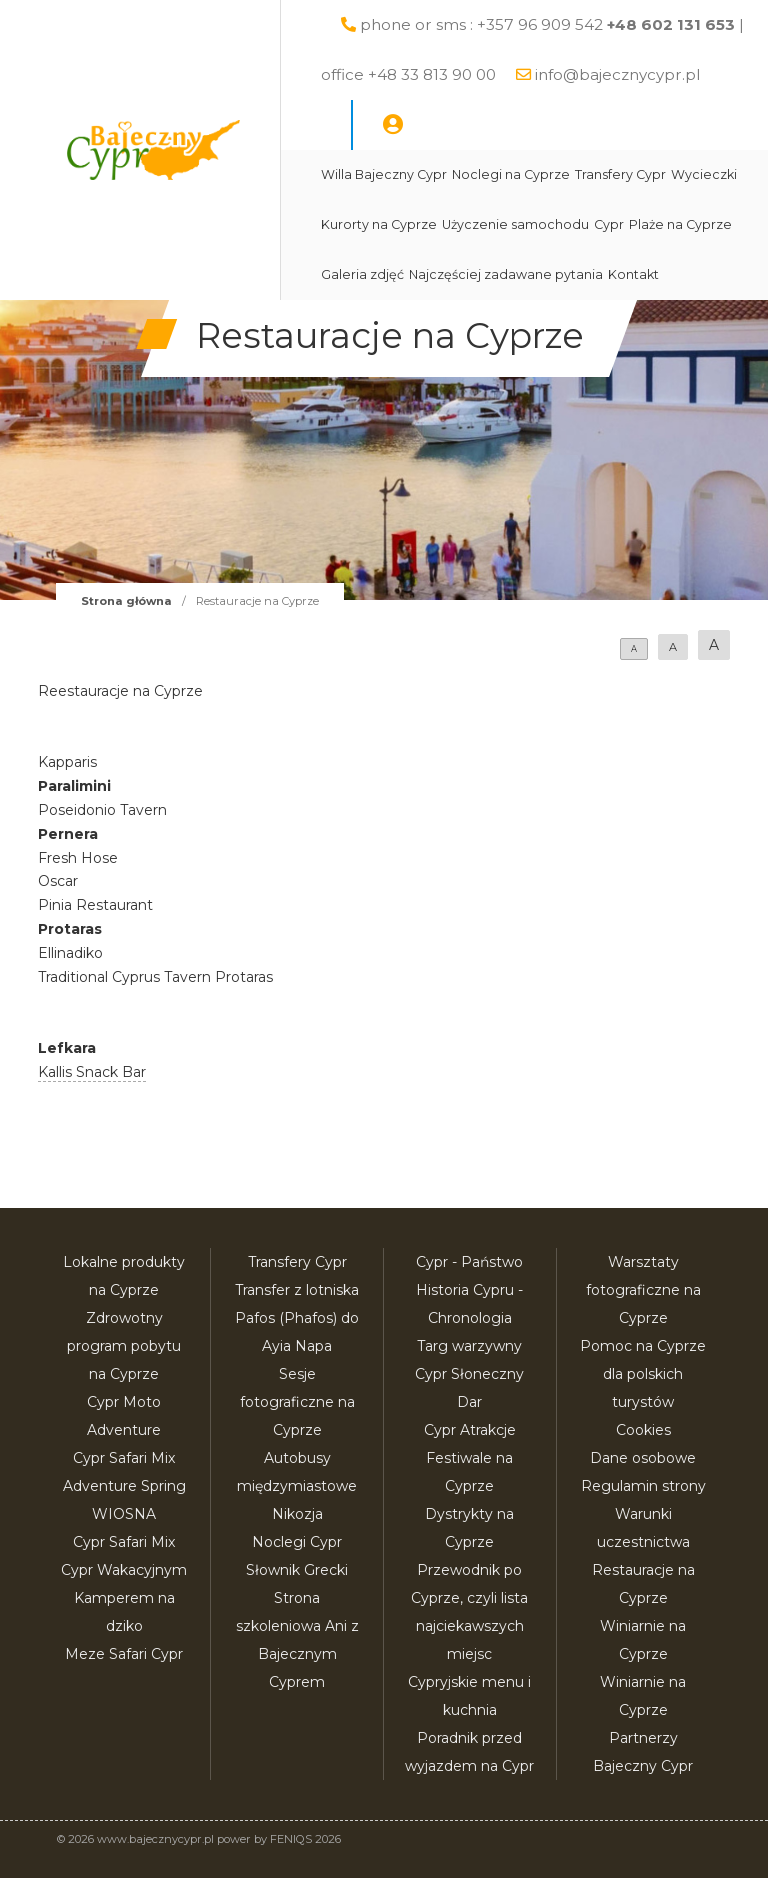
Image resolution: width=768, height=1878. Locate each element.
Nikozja (297, 1514)
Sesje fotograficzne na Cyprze (297, 1402)
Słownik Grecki (297, 1570)
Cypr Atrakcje (470, 1430)
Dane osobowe (643, 1458)
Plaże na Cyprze (680, 224)
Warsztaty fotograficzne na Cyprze (643, 1290)
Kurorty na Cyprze (379, 224)
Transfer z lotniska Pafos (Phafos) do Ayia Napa (297, 1318)
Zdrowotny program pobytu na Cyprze (124, 1346)
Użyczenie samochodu (515, 224)
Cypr (609, 224)
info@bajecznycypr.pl (617, 74)
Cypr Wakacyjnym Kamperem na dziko (124, 1598)
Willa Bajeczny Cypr (384, 174)
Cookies (643, 1430)
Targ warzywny (469, 1346)
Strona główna (126, 601)
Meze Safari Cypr (124, 1654)
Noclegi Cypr (297, 1542)
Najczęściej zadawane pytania (506, 274)
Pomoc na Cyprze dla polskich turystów (643, 1374)
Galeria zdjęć (362, 274)
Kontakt (633, 274)
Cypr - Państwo (469, 1262)
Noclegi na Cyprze (511, 174)
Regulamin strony (643, 1486)
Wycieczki (704, 174)
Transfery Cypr (620, 174)
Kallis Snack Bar (92, 1072)
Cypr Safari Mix (124, 1542)
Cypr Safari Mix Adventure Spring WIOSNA (124, 1486)
